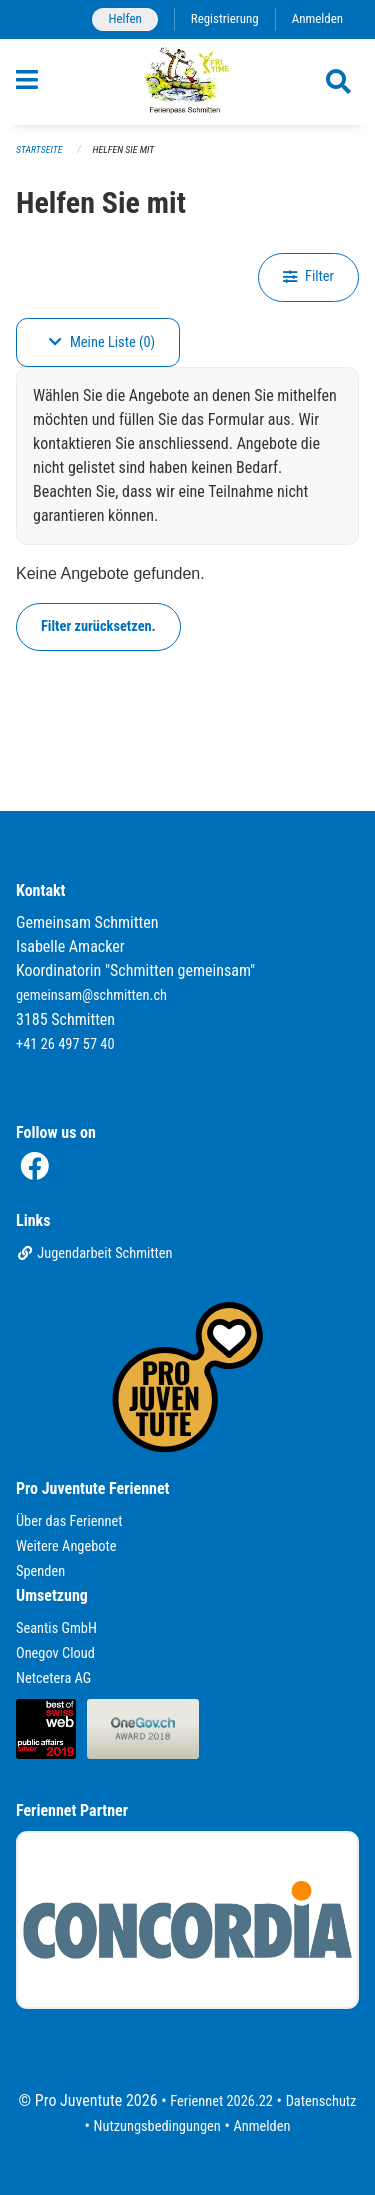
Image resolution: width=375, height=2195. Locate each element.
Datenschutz (321, 2101)
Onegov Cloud (55, 1653)
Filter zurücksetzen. (98, 626)
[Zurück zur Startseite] (187, 82)
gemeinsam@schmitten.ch (91, 995)
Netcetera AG (53, 1678)
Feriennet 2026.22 (221, 2101)
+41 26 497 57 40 (65, 1044)
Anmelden (317, 18)
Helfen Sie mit (124, 149)
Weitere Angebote (66, 1546)
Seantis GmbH (56, 1628)
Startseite (39, 149)
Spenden (40, 1571)
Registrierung (225, 18)
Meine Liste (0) (102, 342)
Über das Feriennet (69, 1521)
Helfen (124, 18)
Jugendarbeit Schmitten (94, 1253)
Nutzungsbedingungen (157, 2126)
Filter (308, 276)
